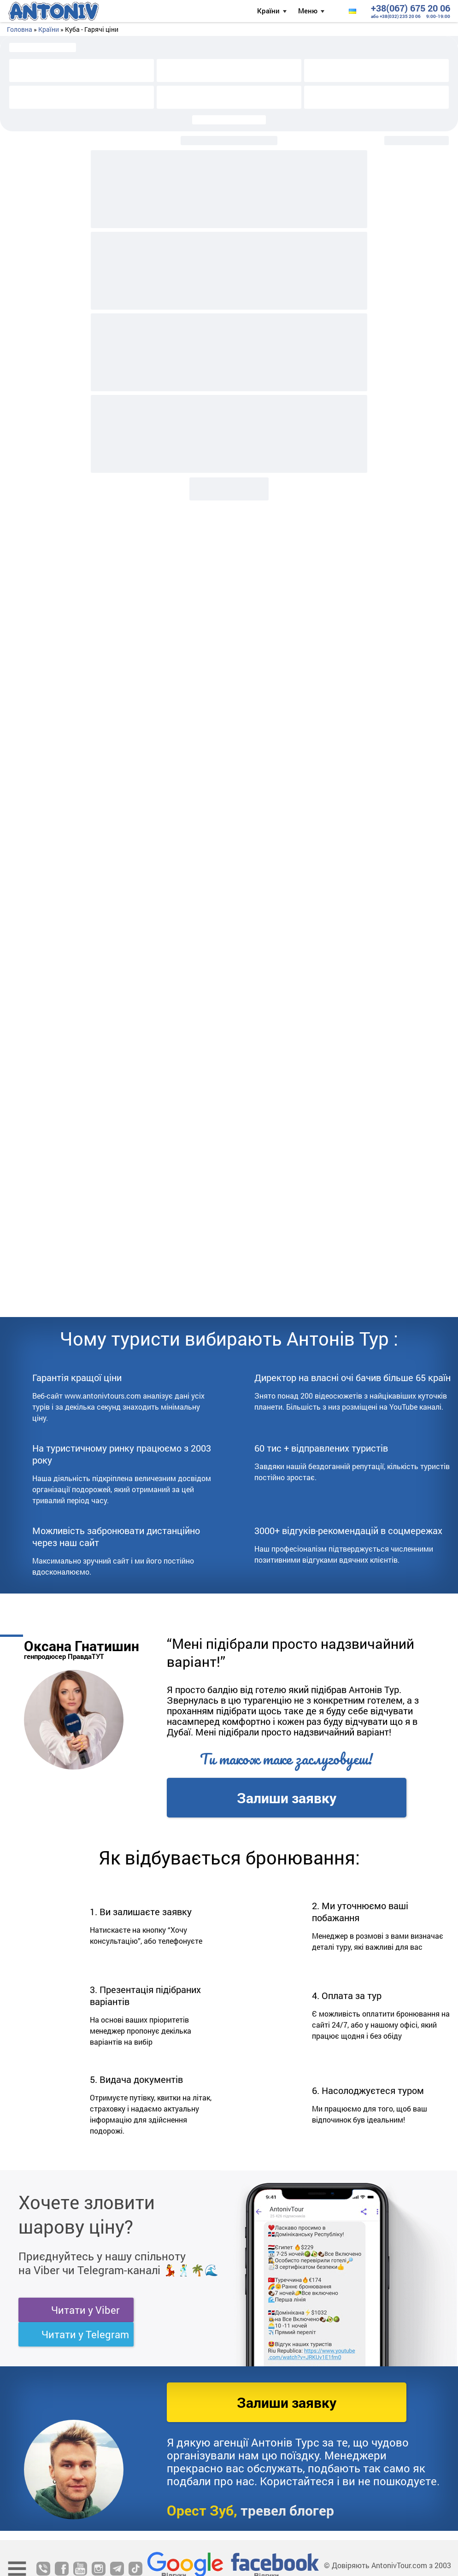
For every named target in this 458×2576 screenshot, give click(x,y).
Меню (307, 10)
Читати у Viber (85, 2310)
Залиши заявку (286, 1798)
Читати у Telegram (85, 2334)
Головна (19, 29)
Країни (268, 10)
